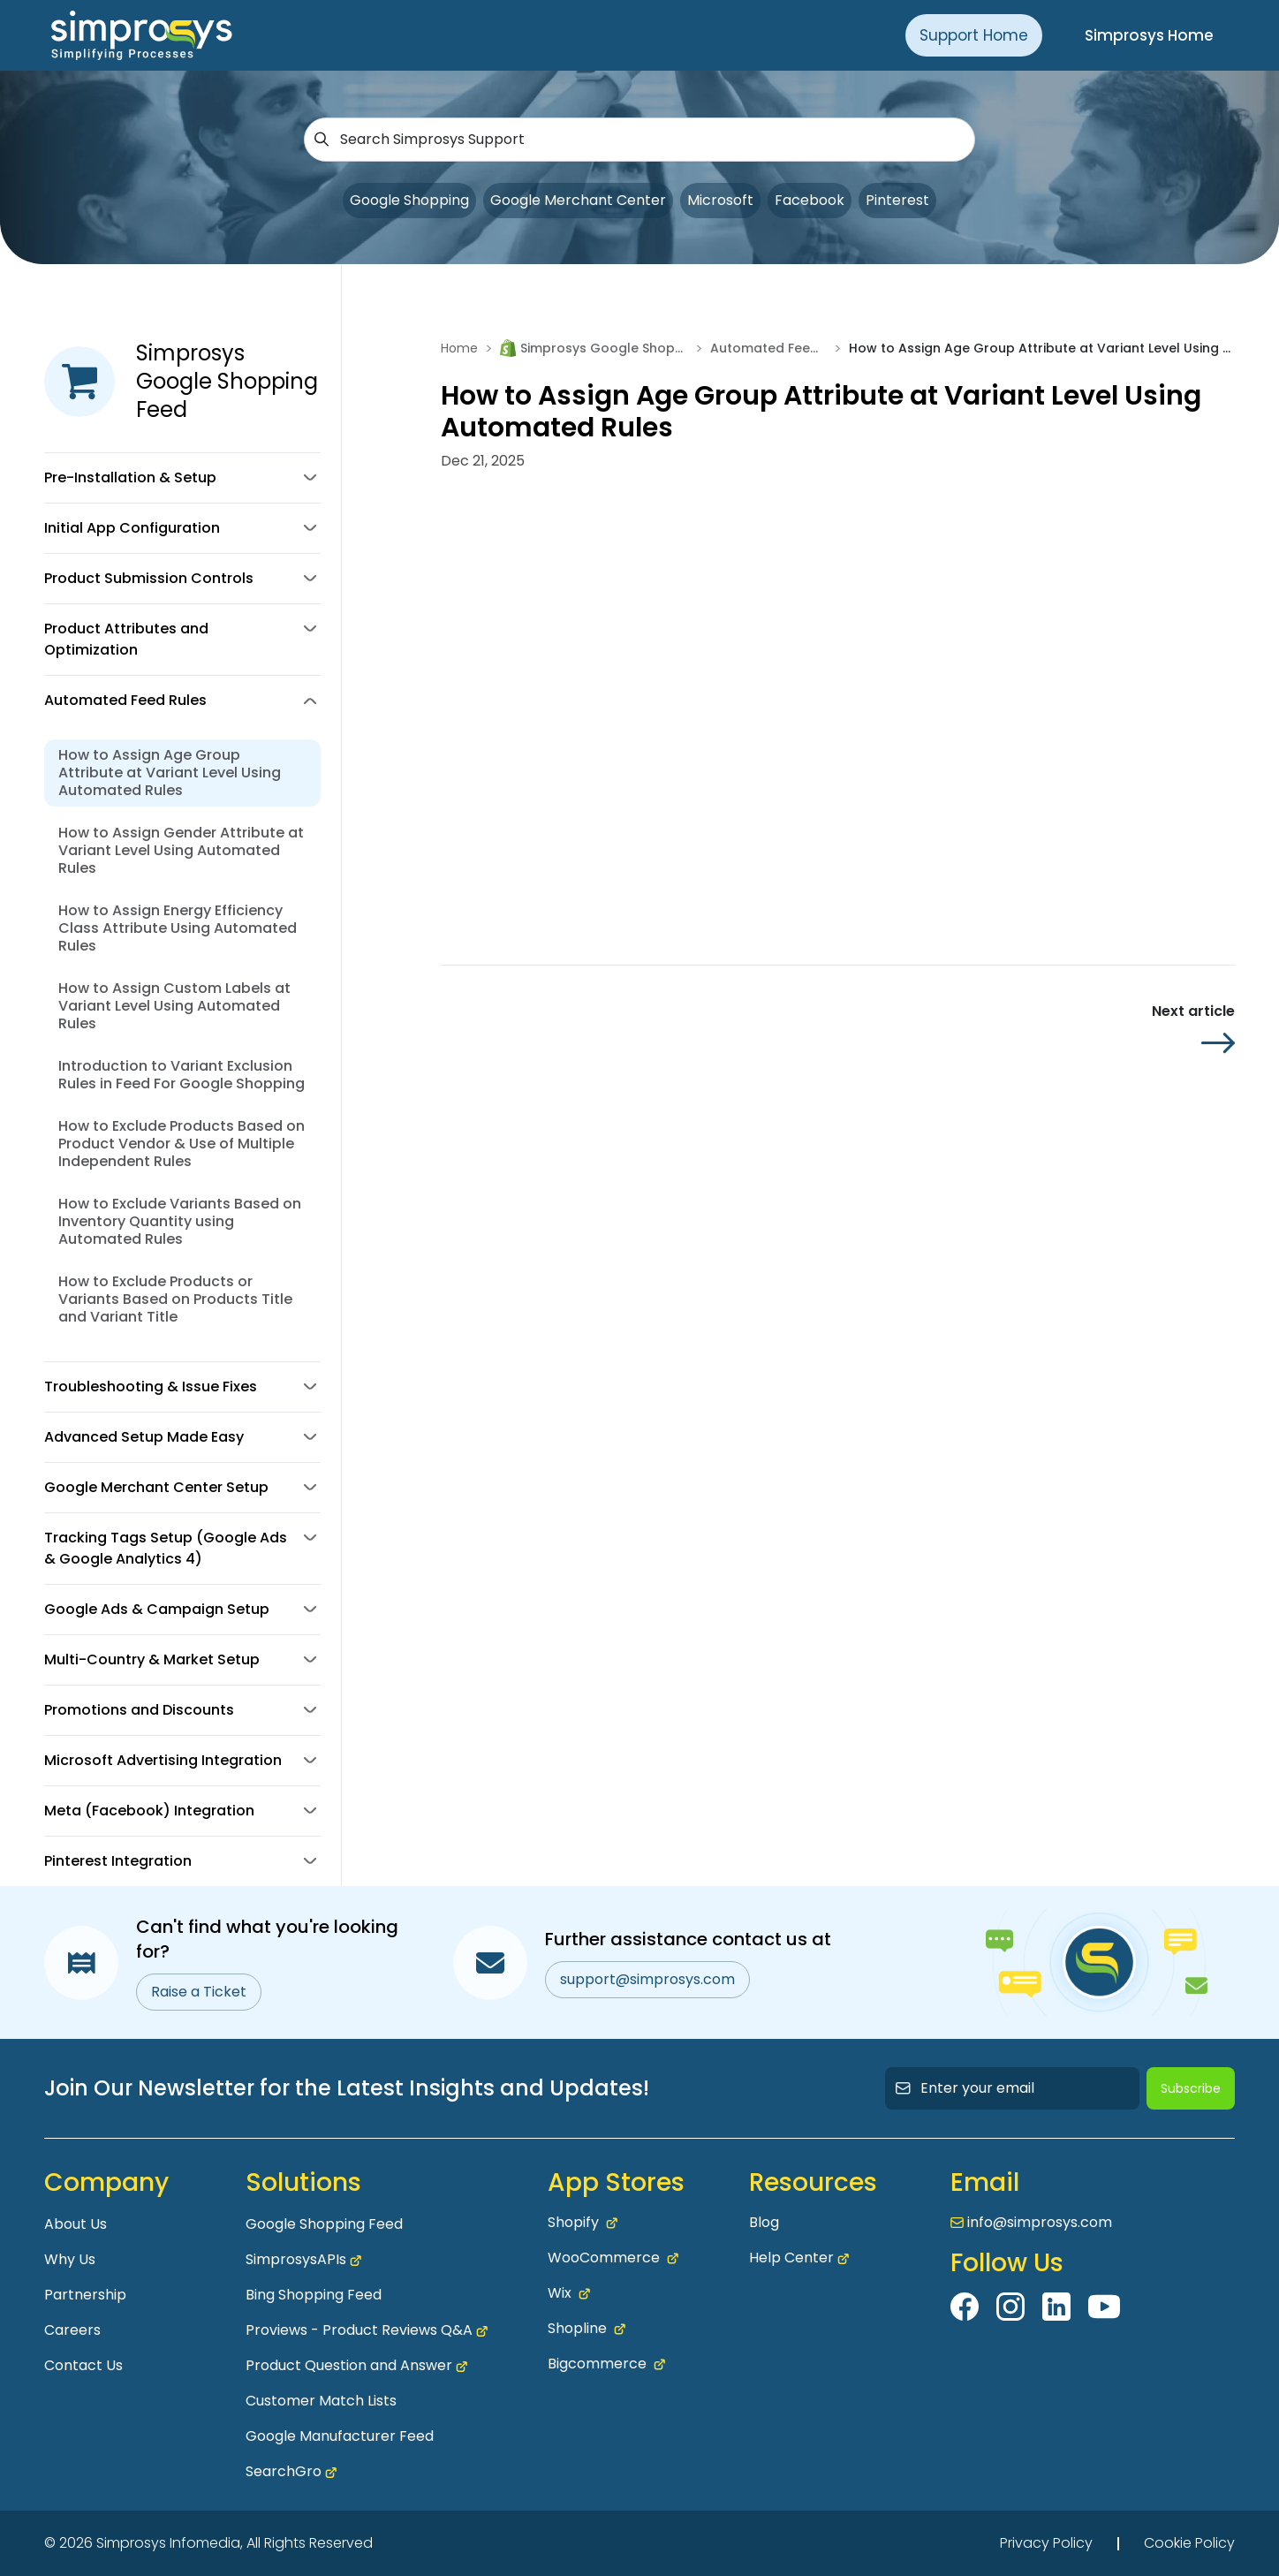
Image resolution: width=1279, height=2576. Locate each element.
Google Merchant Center (578, 200)
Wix (569, 2293)
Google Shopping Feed (324, 2224)
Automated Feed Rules (768, 348)
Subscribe (1191, 2088)
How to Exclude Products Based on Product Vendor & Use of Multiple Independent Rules (181, 1143)
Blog (764, 2222)
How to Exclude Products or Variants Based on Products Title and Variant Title (175, 1299)
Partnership (85, 2294)
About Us (75, 2224)
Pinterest (897, 200)
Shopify (582, 2222)
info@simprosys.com (1039, 2222)
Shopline (586, 2328)
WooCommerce (613, 2258)
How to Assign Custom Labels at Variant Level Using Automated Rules (174, 1006)
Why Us (69, 2259)
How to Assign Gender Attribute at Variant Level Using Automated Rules (181, 850)
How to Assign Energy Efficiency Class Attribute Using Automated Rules (177, 928)
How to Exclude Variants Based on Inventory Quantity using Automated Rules (179, 1221)
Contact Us (83, 2365)
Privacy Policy (1046, 2543)
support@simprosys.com (647, 1979)
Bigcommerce (606, 2364)
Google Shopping (409, 200)
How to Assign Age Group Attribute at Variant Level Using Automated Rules (169, 772)
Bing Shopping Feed (314, 2294)
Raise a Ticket (198, 1991)
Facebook (809, 200)
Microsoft (720, 200)
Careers (72, 2330)
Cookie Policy (1189, 2543)
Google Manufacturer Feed (340, 2436)
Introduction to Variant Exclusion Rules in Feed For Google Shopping (181, 1075)
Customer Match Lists (321, 2400)
